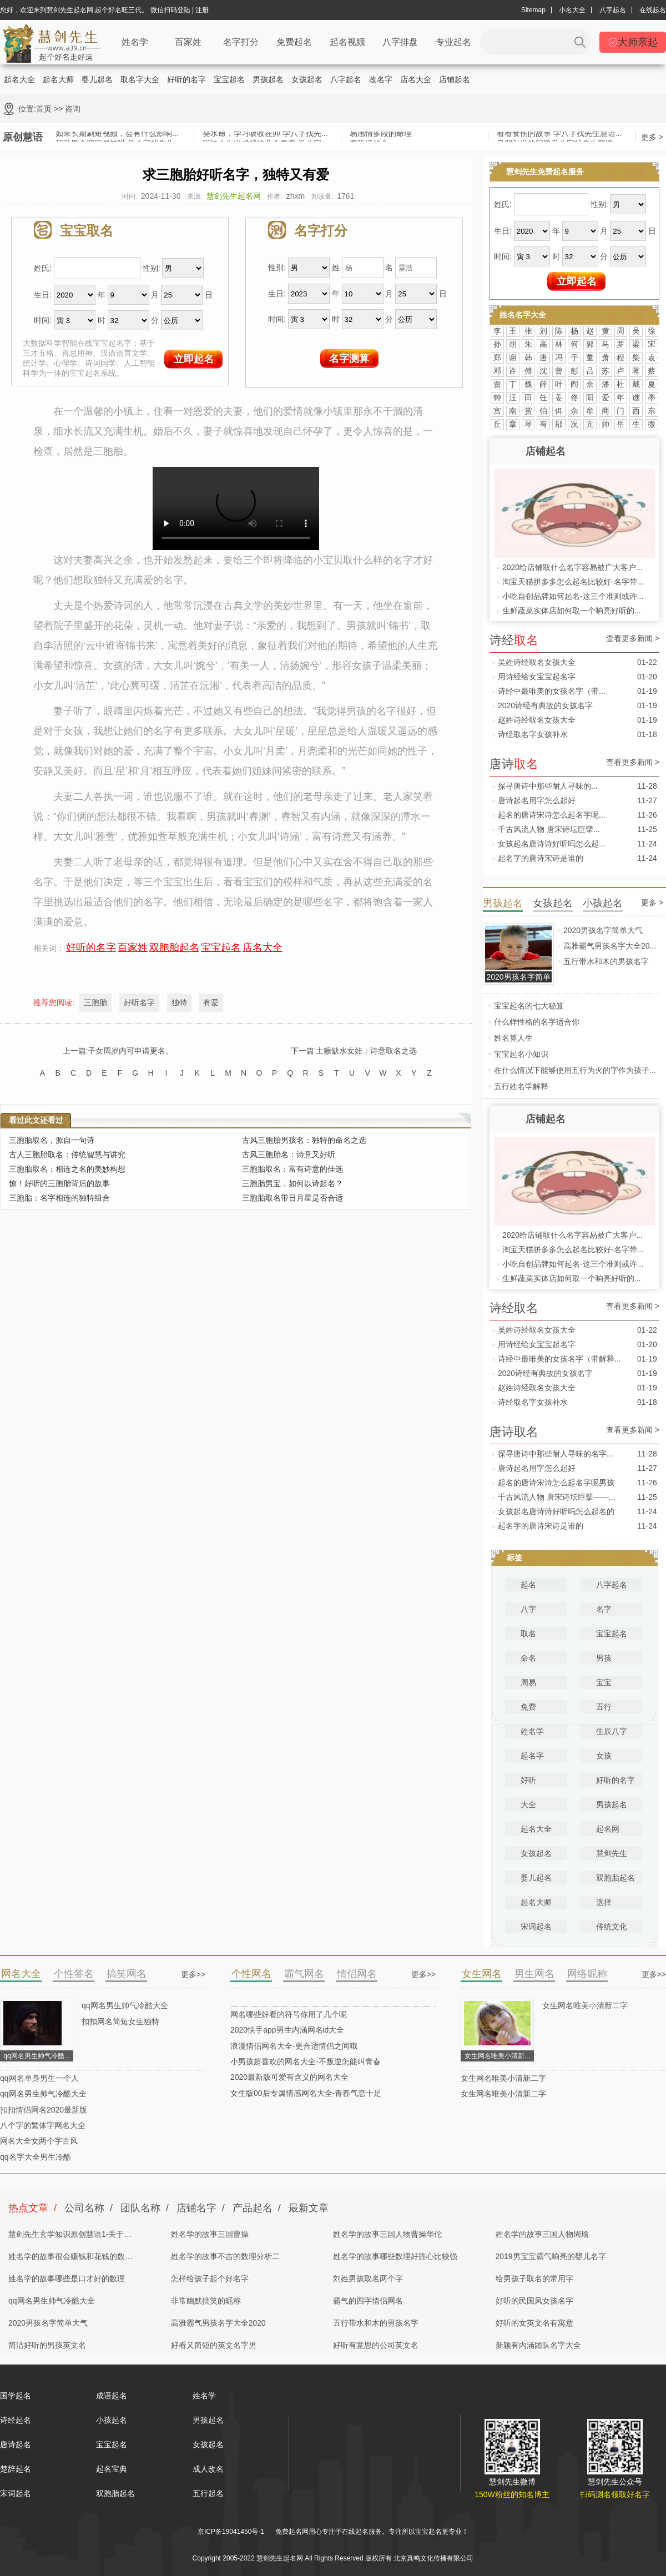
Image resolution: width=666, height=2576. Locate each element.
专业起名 (453, 42)
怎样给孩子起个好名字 (210, 2278)
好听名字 (139, 1002)
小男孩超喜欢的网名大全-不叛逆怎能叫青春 (305, 2061)
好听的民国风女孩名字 (534, 2300)
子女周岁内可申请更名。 (130, 1050)
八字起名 (612, 10)
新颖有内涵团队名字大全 (538, 2345)
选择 (604, 1902)
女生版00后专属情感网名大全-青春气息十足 (305, 2093)
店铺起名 (454, 79)
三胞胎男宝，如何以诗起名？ (292, 1183)
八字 (528, 1609)
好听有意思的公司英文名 (375, 2345)
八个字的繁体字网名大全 (42, 2125)
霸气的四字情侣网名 (368, 2300)
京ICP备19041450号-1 (231, 2531)
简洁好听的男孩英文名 (47, 2345)
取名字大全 (139, 79)
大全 (528, 1804)
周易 (528, 1682)
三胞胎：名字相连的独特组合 (59, 1197)
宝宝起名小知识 (521, 1054)
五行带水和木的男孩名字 (606, 961)
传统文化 (611, 1926)
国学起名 (15, 2395)
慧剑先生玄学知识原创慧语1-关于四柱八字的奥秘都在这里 (70, 2237)
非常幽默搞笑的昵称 (206, 2300)
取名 (528, 1633)
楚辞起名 (15, 2469)
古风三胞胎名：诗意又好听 (288, 1154)
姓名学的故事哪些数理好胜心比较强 (395, 2256)
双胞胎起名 (174, 947)
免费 (528, 1706)
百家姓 (188, 42)
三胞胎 (95, 1002)
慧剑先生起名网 (233, 195)
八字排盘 (400, 42)
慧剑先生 (611, 1853)
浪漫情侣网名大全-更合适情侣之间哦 (293, 2045)
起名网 (607, 1828)
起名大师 (58, 79)
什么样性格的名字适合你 (536, 1022)
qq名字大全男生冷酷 (35, 2156)
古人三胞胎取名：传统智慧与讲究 (67, 1154)
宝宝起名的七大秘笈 (529, 1006)
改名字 (380, 79)
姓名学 (135, 42)
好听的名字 (186, 79)
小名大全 (572, 10)
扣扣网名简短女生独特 (120, 2021)
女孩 (604, 1755)
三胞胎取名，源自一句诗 (51, 1140)
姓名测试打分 (379, 2545)
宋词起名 (536, 1926)
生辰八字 (611, 1731)
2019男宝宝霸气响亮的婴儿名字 (551, 2256)
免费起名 (294, 42)
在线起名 (652, 10)
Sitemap (533, 10)
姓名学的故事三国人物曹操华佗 (387, 2234)
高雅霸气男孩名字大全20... (609, 945)
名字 (604, 1609)
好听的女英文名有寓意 (534, 2322)
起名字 (532, 1755)
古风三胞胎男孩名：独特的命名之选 (304, 1140)
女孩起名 (306, 79)
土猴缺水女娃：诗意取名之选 (366, 1050)
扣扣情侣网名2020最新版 (43, 2109)
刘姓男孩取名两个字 (368, 2278)
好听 (528, 1780)
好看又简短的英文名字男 (213, 2345)
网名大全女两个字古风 (39, 2140)
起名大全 (19, 79)
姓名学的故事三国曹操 (210, 2234)
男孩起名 (268, 79)
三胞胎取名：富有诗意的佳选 (292, 1169)
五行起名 (208, 2493)
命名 (528, 1658)
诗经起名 (15, 2420)
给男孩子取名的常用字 (534, 2278)
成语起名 (111, 2395)
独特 (179, 1002)
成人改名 (208, 2469)
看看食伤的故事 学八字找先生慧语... (559, 135)
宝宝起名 (229, 79)
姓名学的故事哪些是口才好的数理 (66, 2278)
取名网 (325, 2545)
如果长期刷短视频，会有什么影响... (117, 135)
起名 (528, 1584)
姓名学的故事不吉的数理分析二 (225, 2256)
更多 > (652, 137)
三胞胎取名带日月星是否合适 (292, 1197)
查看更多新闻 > (632, 638)
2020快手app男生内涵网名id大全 (287, 2029)
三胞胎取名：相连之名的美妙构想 (67, 1169)
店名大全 (415, 79)
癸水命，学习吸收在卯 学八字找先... (265, 135)
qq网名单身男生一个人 (39, 2078)
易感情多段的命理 (381, 135)
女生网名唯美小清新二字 (585, 2005)
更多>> (193, 1974)
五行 (604, 1706)
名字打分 (241, 42)
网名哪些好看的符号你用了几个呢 (288, 2014)
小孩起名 (111, 2420)
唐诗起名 (15, 2444)
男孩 (604, 1658)
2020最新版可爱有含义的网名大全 (289, 2077)
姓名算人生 (513, 1038)
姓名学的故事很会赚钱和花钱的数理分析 (70, 2259)
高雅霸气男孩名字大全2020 (218, 2322)
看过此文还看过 (36, 1120)
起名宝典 (111, 2469)
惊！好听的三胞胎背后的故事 (59, 1183)
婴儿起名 (97, 79)
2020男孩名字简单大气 (603, 930)
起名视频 (347, 42)
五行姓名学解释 (521, 1086)
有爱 (211, 1002)
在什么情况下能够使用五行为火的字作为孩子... (575, 1070)
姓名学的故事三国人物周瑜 (542, 2234)
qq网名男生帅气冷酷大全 (125, 2005)
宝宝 (604, 1682)
